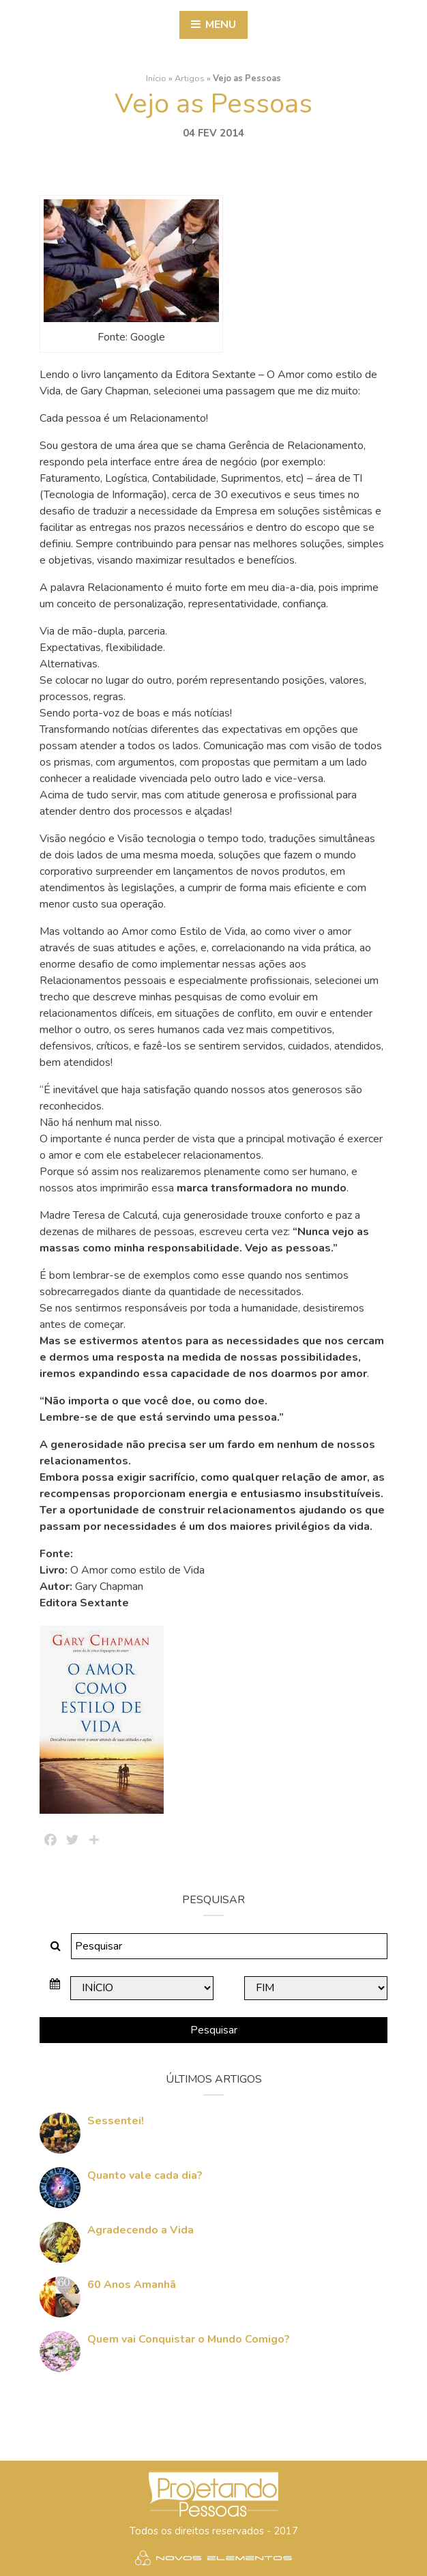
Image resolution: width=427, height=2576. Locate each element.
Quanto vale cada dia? (145, 2173)
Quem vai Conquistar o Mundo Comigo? (188, 2337)
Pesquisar (213, 2028)
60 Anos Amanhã (131, 2282)
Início (156, 76)
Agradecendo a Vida (140, 2227)
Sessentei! (115, 2118)
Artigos (190, 76)
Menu (213, 24)
